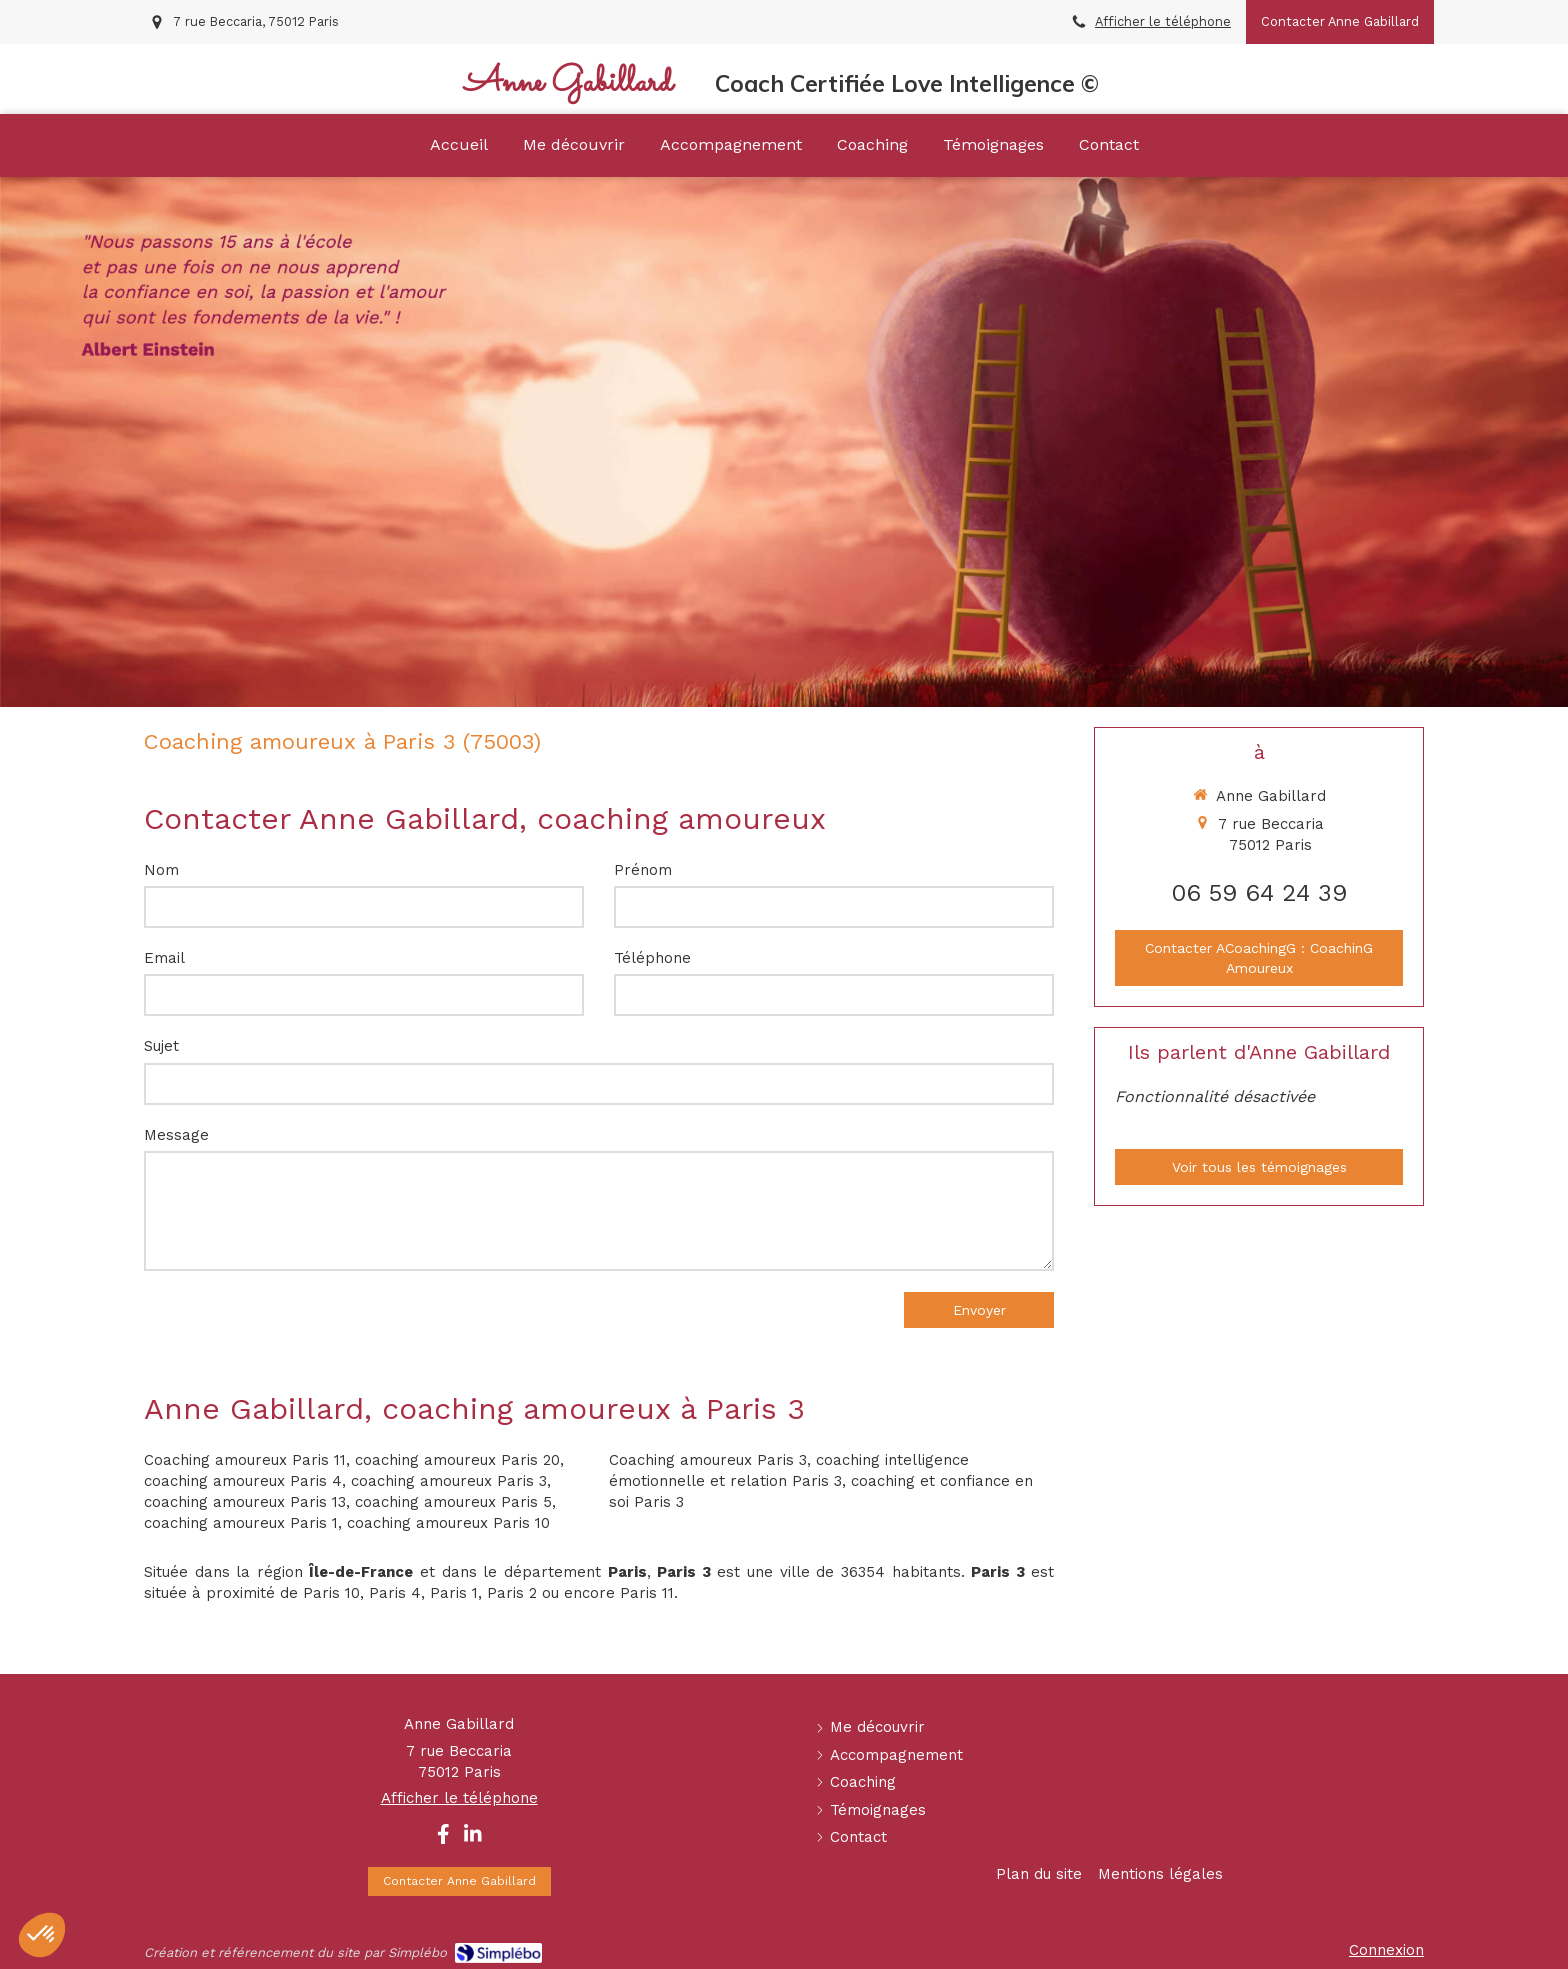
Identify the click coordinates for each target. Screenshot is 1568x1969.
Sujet (161, 1046)
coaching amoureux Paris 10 (448, 1523)
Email (164, 958)
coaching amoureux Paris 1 (241, 1523)
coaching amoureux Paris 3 (449, 1481)
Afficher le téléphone (1163, 21)
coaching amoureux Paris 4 (243, 1481)
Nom (161, 870)
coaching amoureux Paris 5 (453, 1502)
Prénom (643, 870)
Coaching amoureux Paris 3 (708, 1460)
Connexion (1386, 1950)
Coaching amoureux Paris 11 (245, 1460)
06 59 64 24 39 (1259, 893)
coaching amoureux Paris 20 (457, 1460)
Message (176, 1135)
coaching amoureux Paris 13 (245, 1502)
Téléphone (652, 958)
